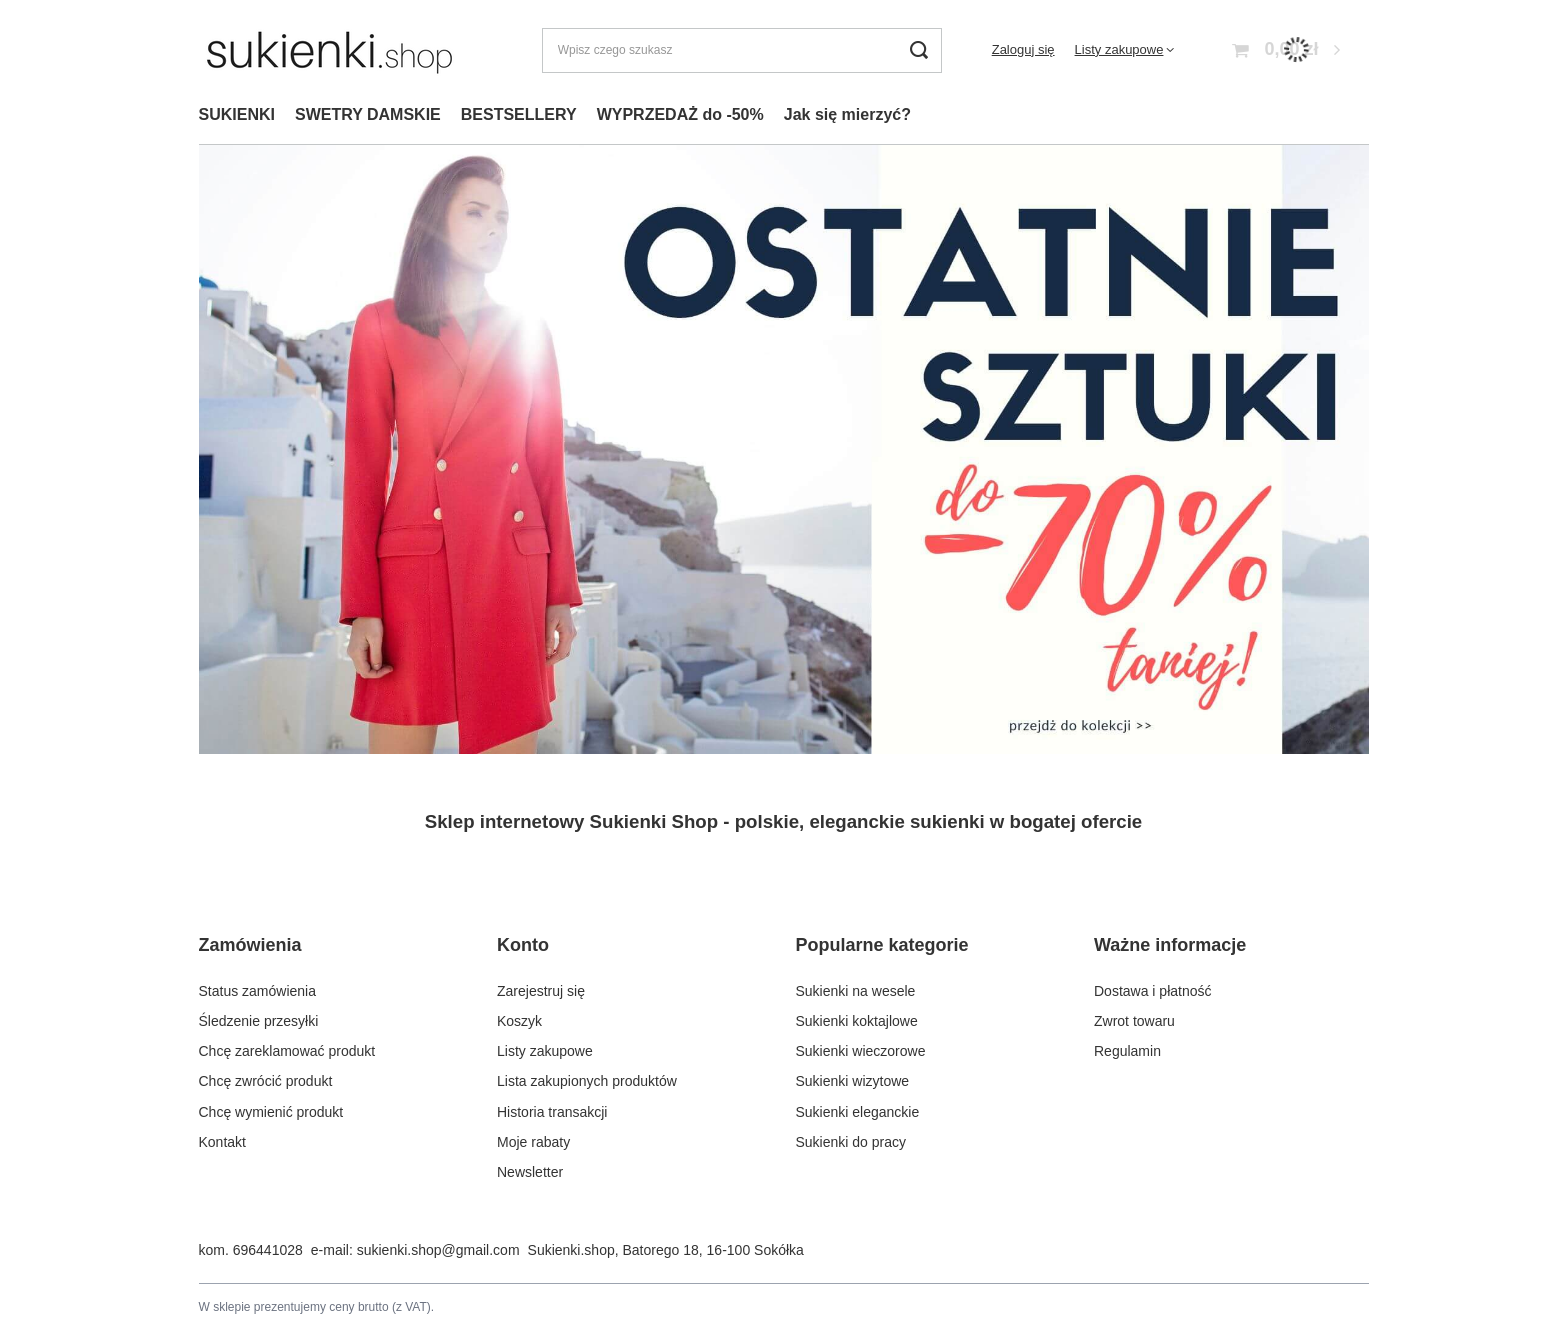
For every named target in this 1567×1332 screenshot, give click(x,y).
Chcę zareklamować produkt (287, 1051)
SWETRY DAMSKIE (368, 114)
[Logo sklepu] (329, 50)
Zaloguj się (1023, 49)
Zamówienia (250, 945)
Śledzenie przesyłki (259, 1021)
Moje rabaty (533, 1142)
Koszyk (519, 1021)
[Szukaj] (919, 50)
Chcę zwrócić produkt (266, 1081)
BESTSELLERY (519, 114)
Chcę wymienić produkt (271, 1112)
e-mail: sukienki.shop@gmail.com (415, 1250)
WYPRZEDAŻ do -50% (680, 114)
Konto (523, 945)
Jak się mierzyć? (847, 114)
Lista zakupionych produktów (587, 1081)
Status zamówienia (258, 991)
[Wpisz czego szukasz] (742, 50)
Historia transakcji (552, 1112)
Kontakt (222, 1142)
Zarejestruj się (541, 991)
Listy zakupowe (1119, 49)
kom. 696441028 (251, 1250)
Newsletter (530, 1172)
